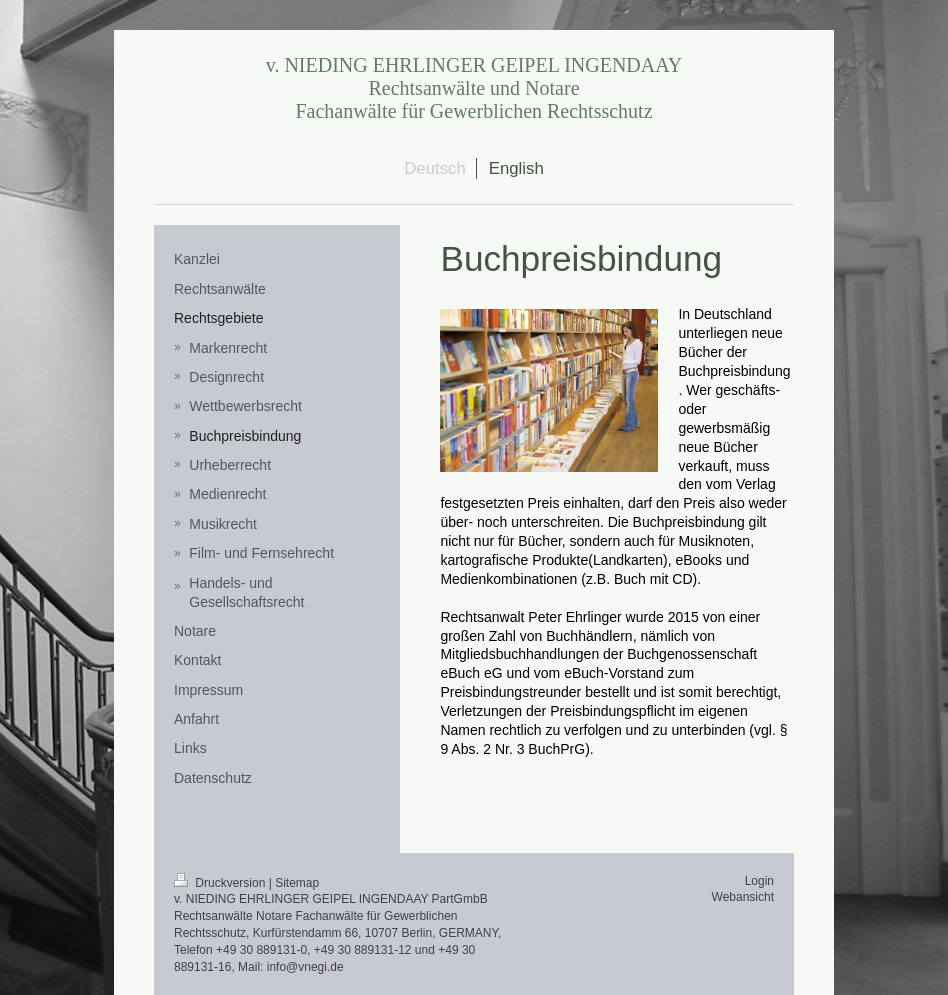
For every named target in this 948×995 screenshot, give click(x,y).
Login (759, 881)
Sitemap (297, 883)
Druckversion (221, 883)
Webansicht (743, 897)
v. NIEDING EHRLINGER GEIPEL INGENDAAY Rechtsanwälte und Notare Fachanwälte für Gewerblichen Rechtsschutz (474, 88)
